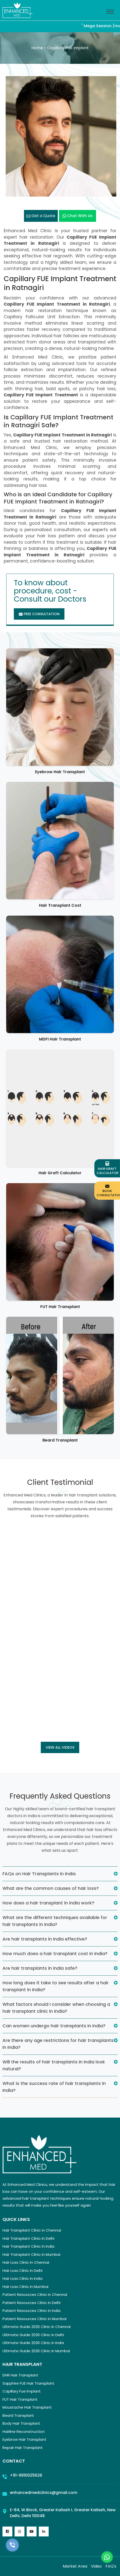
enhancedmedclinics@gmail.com (43, 2492)
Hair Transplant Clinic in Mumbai (31, 2254)
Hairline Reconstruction (23, 2431)
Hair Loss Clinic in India (22, 2278)
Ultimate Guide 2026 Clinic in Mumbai (36, 2350)
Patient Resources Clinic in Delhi (31, 2302)
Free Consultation (39, 613)
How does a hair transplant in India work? (48, 1903)
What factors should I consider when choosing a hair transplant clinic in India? (56, 2007)
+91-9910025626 (26, 2475)
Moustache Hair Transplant (27, 2407)
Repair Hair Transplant (22, 2447)
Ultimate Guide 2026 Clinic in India (33, 2342)
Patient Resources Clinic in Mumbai (34, 2318)
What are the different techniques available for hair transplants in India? (54, 1920)
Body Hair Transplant (21, 2423)
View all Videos (60, 1747)
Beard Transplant (60, 1440)
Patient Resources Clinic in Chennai (34, 2294)
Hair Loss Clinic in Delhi (22, 2270)
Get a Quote (40, 216)
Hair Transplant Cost (60, 905)
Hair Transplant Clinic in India (28, 2246)
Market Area (75, 2566)
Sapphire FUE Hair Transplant (28, 2383)
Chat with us (77, 215)
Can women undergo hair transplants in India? (53, 2026)
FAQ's (110, 2566)
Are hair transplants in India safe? (39, 1968)
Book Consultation (108, 1190)
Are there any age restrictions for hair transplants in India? (58, 2043)
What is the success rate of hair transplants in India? (54, 2086)
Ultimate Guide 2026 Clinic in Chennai (36, 2326)
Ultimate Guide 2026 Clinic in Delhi (33, 2334)
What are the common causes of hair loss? (50, 1888)
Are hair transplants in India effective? (44, 1939)
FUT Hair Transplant (60, 1307)
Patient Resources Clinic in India (31, 2310)
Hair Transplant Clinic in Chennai (31, 2230)
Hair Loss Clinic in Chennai (25, 2262)
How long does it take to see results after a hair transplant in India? (55, 1986)
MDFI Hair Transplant (60, 1039)
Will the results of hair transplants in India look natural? (53, 2065)
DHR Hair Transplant (20, 2375)
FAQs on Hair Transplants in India (39, 1874)
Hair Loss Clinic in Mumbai (25, 2286)
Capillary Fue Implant (21, 2391)
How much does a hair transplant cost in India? (54, 1953)
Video (96, 2566)
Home (37, 48)
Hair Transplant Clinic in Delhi (28, 2238)
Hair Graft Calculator (60, 1173)
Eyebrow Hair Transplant (60, 772)
